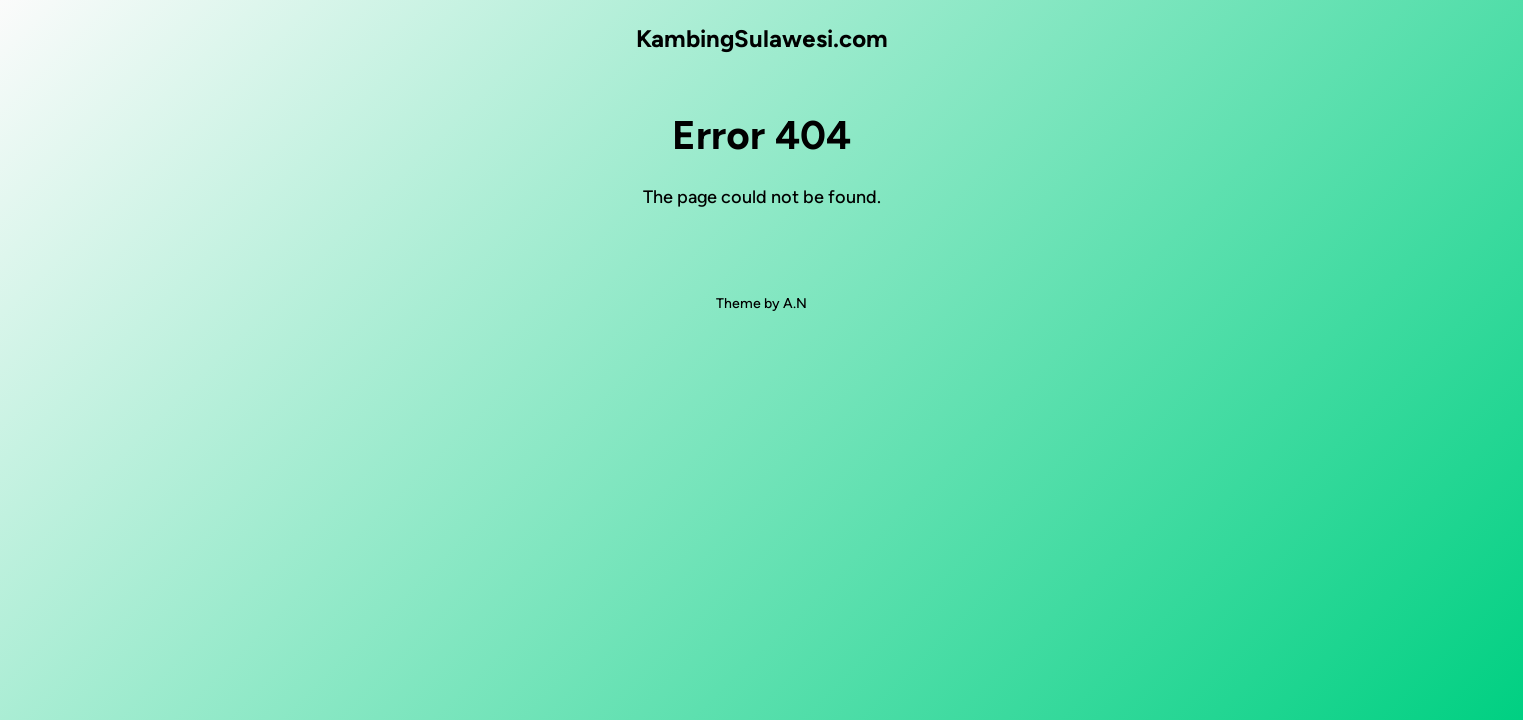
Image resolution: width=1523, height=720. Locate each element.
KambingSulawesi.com (762, 38)
